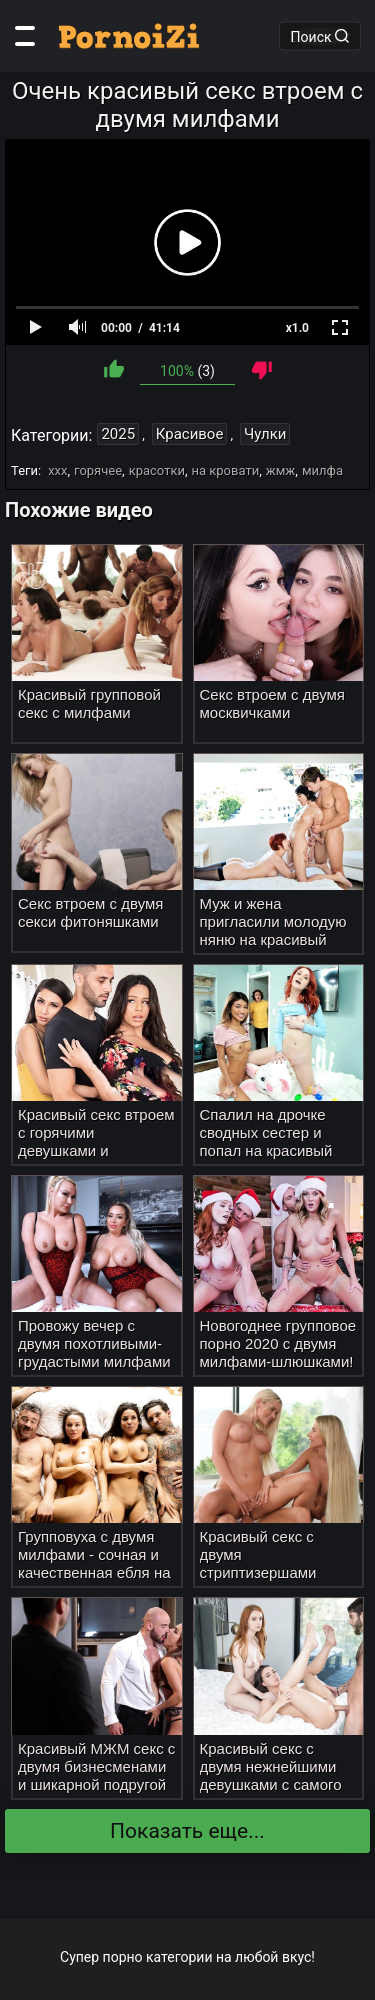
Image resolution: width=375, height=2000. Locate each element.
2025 (118, 434)
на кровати (226, 470)
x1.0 (297, 328)
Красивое (190, 434)
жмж (281, 470)
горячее (98, 470)
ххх (57, 470)
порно (123, 1957)
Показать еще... (187, 1831)
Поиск (320, 36)
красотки (157, 470)
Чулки (265, 434)
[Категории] (25, 36)
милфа (322, 470)
